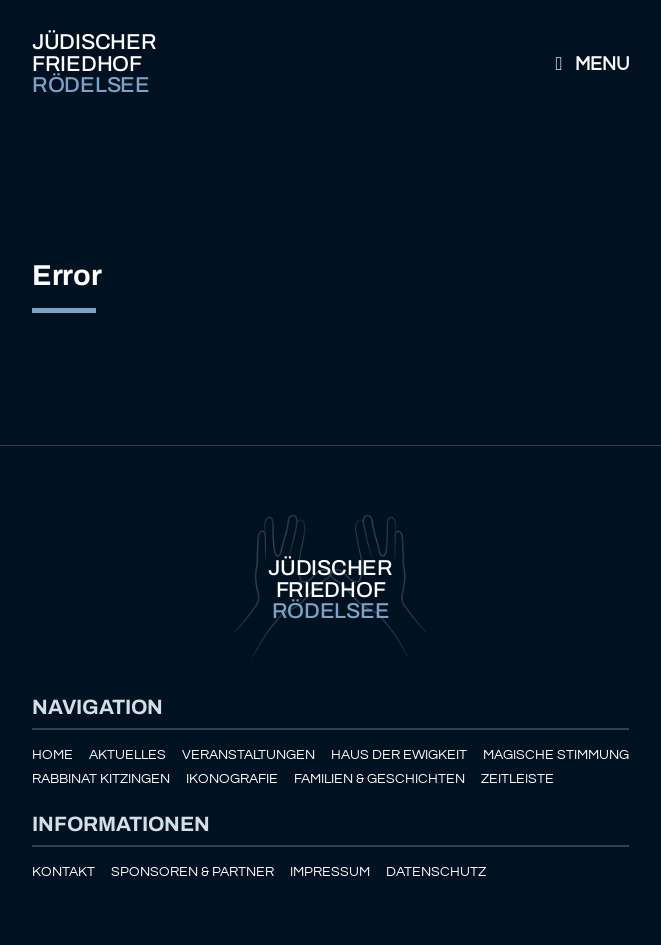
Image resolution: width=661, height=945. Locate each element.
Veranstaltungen (248, 754)
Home (52, 754)
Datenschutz (436, 871)
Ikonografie (232, 778)
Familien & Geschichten (379, 778)
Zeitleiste (517, 778)
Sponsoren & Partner (192, 871)
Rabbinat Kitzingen (101, 778)
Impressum (330, 871)
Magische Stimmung (556, 754)
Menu (588, 64)
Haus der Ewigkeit (399, 754)
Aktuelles (127, 754)
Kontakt (63, 871)
